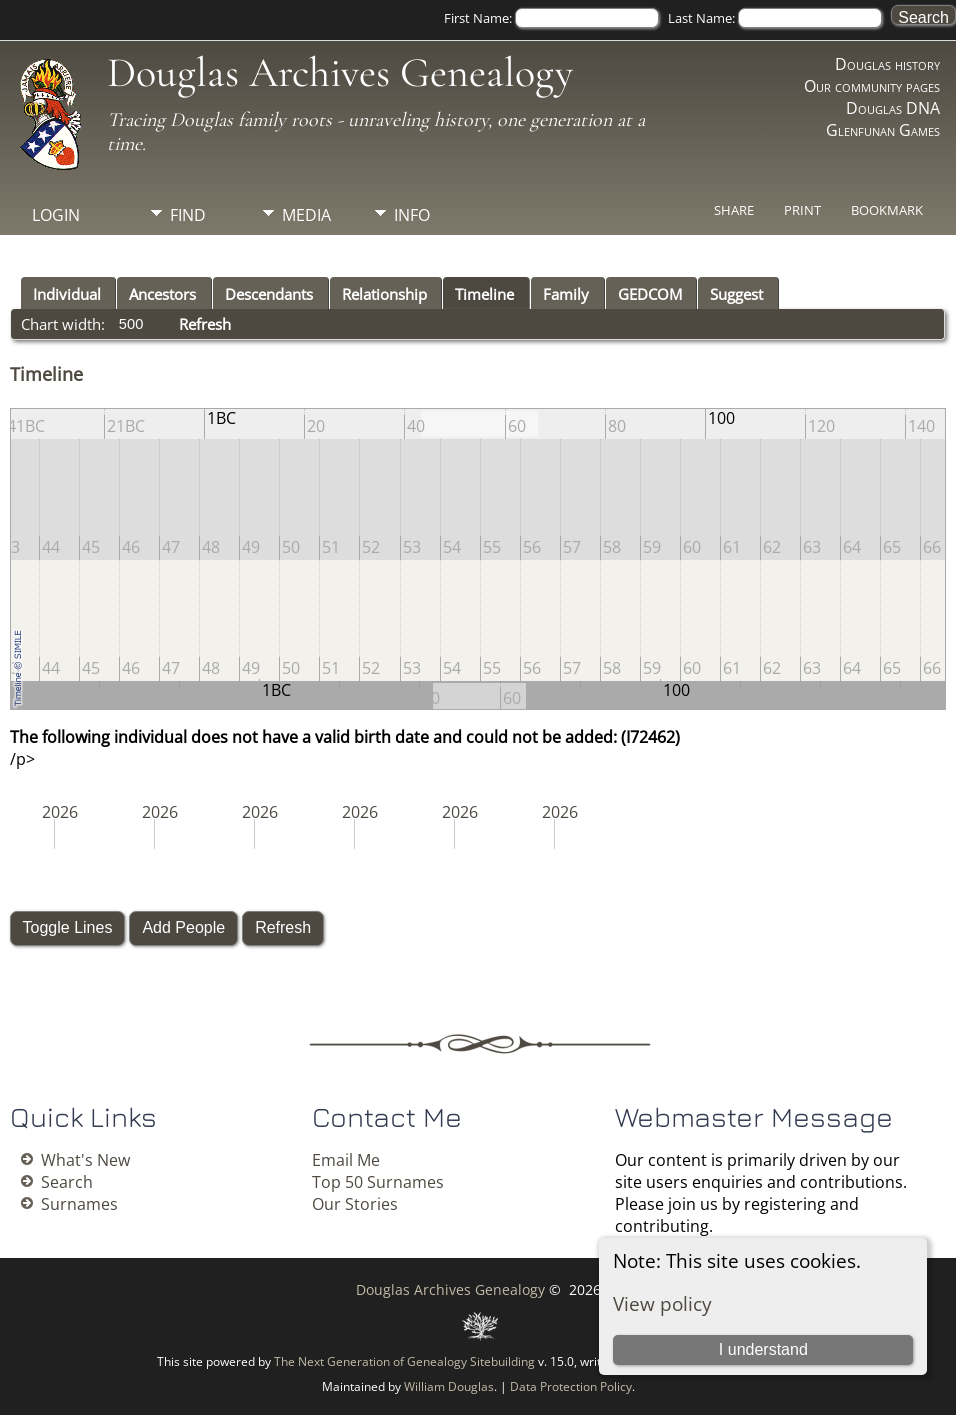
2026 (60, 812)
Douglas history (887, 64)
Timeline (484, 294)
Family (566, 294)
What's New (85, 1160)
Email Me (346, 1160)
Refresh (205, 324)
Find (188, 215)
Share (734, 210)
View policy (662, 1303)
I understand (763, 1349)
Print (802, 210)
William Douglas (449, 1386)
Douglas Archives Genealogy (340, 72)
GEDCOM (650, 294)
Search (67, 1182)
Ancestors (162, 294)
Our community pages (872, 86)
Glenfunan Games (883, 130)
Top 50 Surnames (378, 1182)
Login (56, 215)
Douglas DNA (893, 108)
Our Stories (355, 1204)
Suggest (736, 294)
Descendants (269, 294)
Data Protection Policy (571, 1386)
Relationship (384, 294)
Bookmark (887, 210)
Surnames (79, 1204)
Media (306, 215)
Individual (67, 294)
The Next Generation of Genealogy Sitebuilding (404, 1361)
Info (412, 215)
